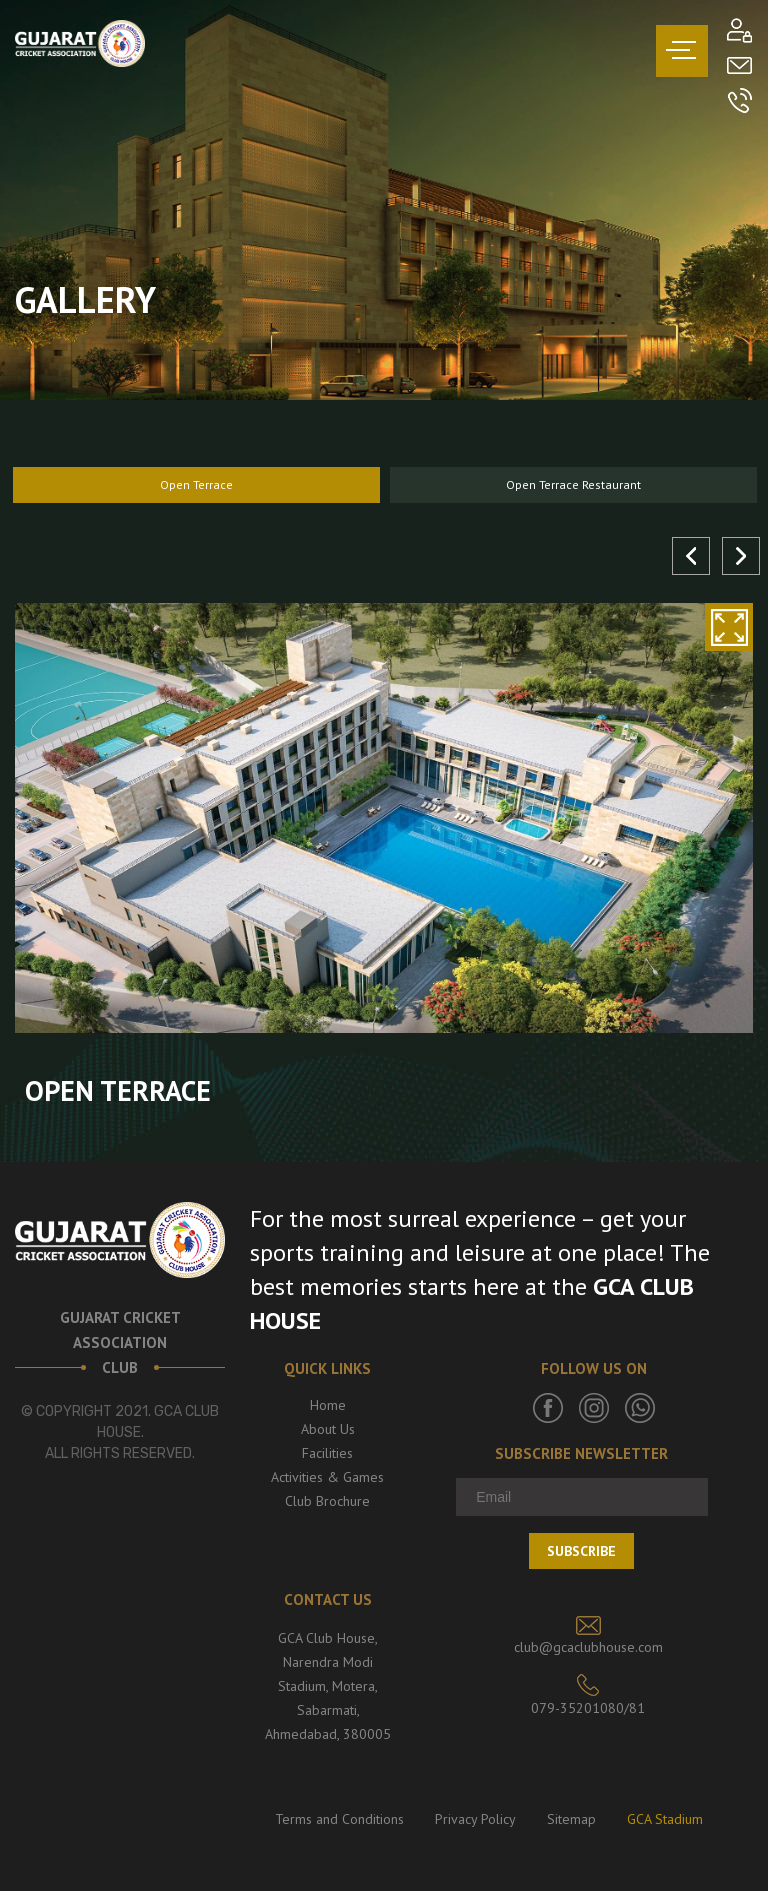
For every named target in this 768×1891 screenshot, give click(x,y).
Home (328, 1405)
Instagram (594, 1408)
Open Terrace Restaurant (573, 484)
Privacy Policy (475, 1819)
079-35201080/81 (588, 1708)
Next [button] (741, 556)
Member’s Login (739, 30)
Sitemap (571, 1819)
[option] (196, 485)
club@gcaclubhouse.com (588, 1647)
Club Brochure (327, 1501)
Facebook (548, 1408)
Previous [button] (691, 556)
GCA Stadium (665, 1819)
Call (739, 100)
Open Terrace (196, 484)
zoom (729, 627)
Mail (739, 65)
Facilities (327, 1453)
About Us (328, 1429)
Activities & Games (327, 1477)
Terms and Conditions (339, 1819)
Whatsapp (640, 1408)
